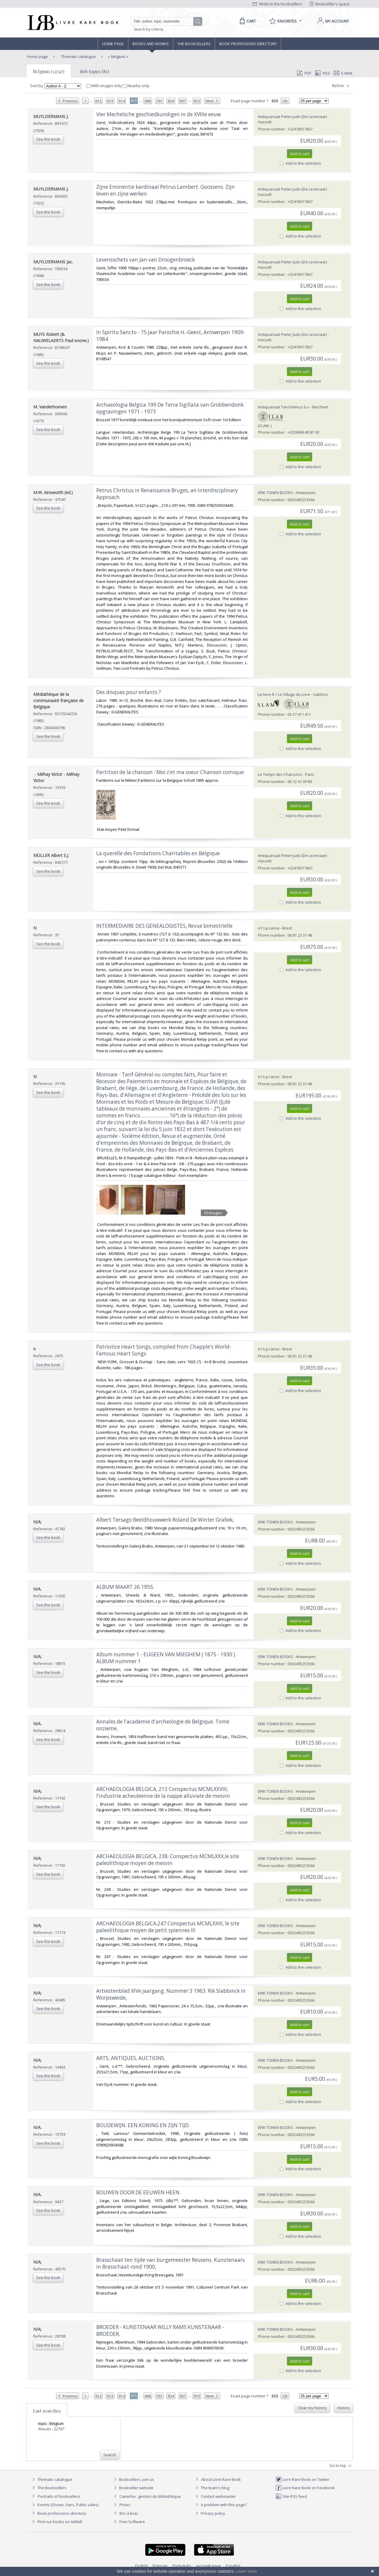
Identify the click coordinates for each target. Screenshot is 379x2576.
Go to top (341, 2466)
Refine (341, 86)
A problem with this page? (220, 2505)
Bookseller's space (330, 4)
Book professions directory (248, 43)
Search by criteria (148, 29)
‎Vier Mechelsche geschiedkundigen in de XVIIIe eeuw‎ (158, 114)
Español (233, 2565)
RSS (322, 73)
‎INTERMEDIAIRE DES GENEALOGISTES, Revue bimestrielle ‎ (165, 925)
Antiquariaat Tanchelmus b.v (283, 407)
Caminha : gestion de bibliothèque (150, 2496)
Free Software (132, 2521)
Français (160, 2565)
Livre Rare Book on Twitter (302, 2479)
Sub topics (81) (94, 71)
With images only (104, 85)
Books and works (150, 43)
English (141, 2565)
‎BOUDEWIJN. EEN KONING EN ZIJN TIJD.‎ (143, 2125)
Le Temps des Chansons (280, 774)
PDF (304, 73)
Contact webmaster (215, 2496)
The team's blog (211, 2488)
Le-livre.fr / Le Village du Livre (284, 694)
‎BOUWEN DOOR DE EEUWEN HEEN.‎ (138, 2192)
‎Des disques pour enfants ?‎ (128, 692)
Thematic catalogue (78, 56)
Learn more (246, 2571)
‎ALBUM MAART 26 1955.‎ (125, 1586)
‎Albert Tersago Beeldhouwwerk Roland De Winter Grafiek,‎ (165, 1519)
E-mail (343, 73)
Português (182, 2565)
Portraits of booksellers (59, 2496)
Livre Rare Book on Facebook (305, 2488)
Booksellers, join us (133, 2479)
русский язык (208, 2565)
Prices (124, 2504)
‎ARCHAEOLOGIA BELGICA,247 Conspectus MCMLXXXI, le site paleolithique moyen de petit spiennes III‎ (167, 1927)
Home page (113, 43)
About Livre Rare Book (221, 2479)
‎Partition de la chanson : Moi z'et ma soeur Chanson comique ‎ (170, 772)
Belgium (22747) (48, 71)
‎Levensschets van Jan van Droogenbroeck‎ (145, 259)
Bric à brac (128, 2513)
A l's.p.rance (268, 928)
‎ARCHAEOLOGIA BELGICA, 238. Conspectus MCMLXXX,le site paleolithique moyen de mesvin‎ (167, 1859)
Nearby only (136, 85)
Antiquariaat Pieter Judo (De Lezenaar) (292, 116)
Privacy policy (209, 2513)
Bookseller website (133, 2488)
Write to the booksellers (277, 4)
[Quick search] (164, 21)
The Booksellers (194, 43)
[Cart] (247, 21)
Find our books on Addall (56, 2522)
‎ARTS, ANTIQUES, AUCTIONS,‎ (130, 2058)
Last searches (47, 2411)
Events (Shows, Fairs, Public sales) (64, 2505)
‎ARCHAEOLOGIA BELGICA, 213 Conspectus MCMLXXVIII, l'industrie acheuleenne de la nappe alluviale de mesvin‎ (163, 1792)
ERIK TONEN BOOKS (275, 492)
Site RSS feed (291, 2496)
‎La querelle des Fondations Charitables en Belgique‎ (158, 853)
